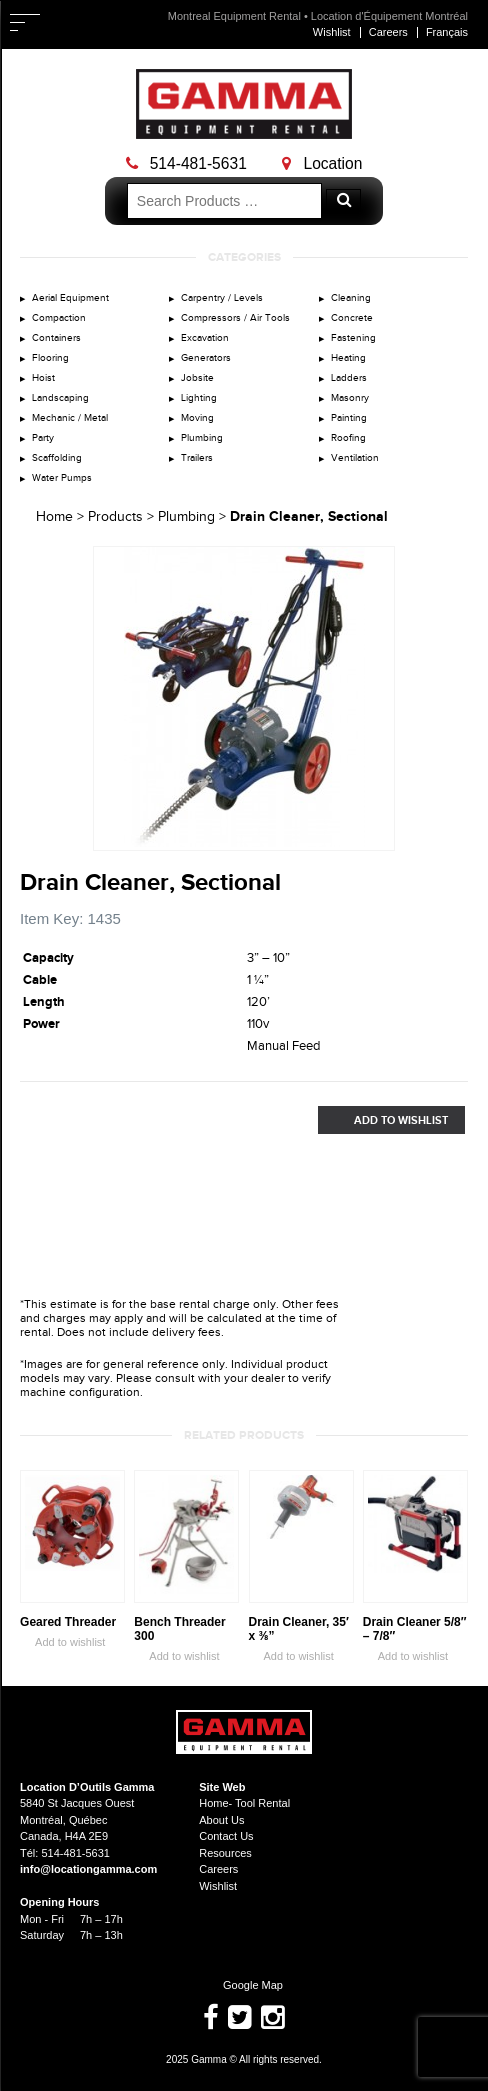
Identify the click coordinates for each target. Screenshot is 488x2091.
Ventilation (355, 458)
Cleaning (351, 298)
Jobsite (197, 378)
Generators (206, 358)
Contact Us (226, 1836)
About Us (221, 1820)
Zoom (379, 836)
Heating (348, 358)
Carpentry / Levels (222, 298)
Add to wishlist (62, 1642)
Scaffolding (57, 458)
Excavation (205, 338)
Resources (225, 1853)
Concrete (352, 318)
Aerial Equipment (70, 298)
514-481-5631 (186, 163)
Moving (197, 418)
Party (43, 438)
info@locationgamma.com (88, 1869)
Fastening (353, 338)
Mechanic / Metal (70, 418)
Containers (56, 338)
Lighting (199, 398)
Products (115, 517)
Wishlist (332, 32)
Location (322, 163)
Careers (388, 32)
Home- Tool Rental (244, 1803)
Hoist (43, 378)
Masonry (350, 398)
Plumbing (202, 438)
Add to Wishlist (383, 1120)
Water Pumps (62, 478)
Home (54, 517)
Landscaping (60, 398)
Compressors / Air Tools (235, 318)
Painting (349, 418)
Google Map (244, 1985)
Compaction (59, 318)
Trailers (197, 458)
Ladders (349, 378)
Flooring (50, 358)
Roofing (348, 438)
